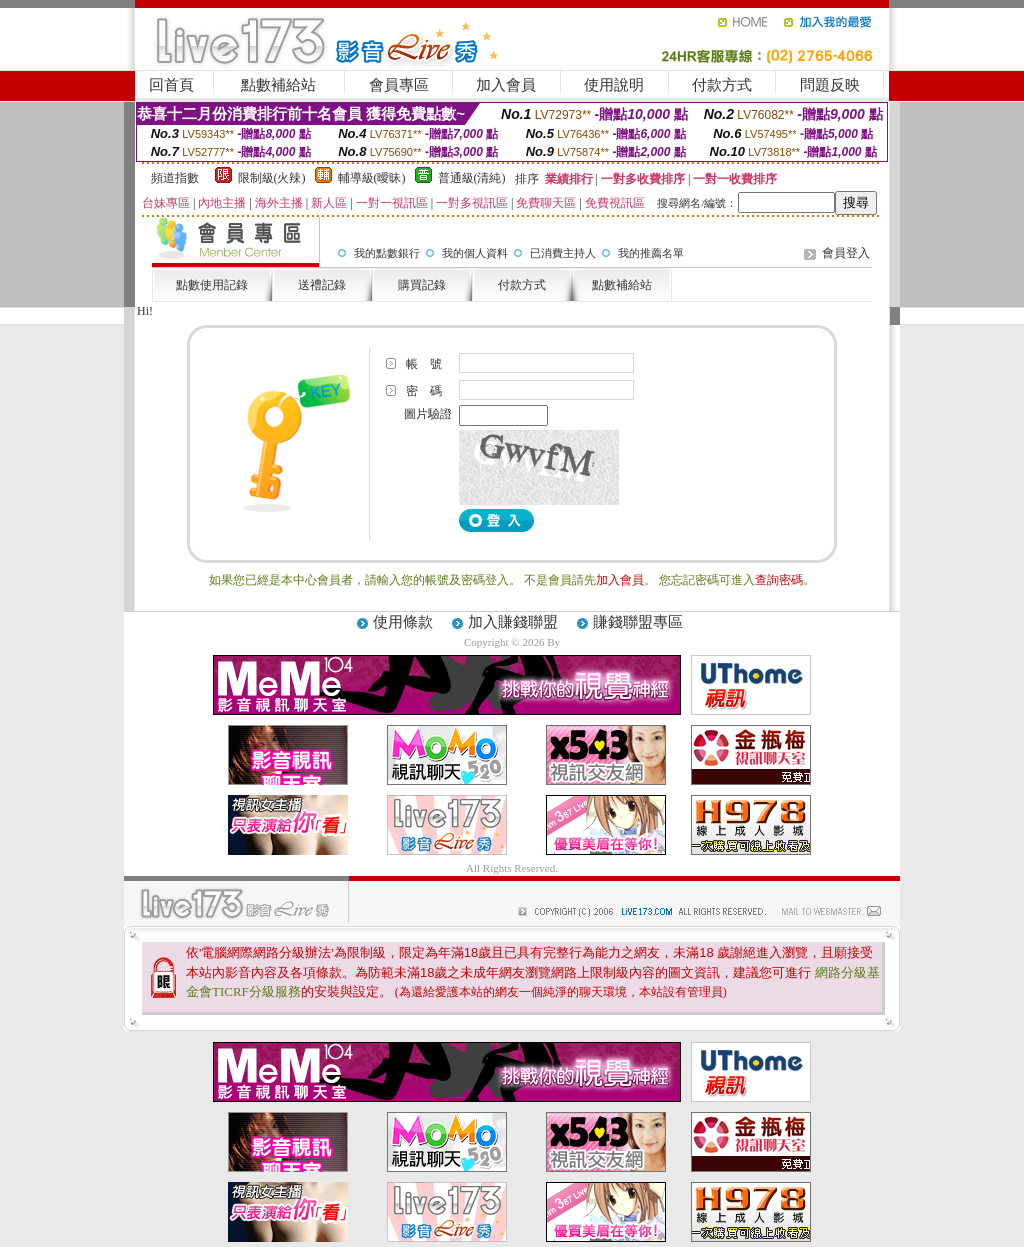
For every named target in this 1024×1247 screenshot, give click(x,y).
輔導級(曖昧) (372, 178)
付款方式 (722, 85)
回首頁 (171, 85)
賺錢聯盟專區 (638, 622)
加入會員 (506, 85)
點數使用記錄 (212, 285)
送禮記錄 (322, 285)
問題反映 (830, 85)
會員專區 (399, 85)
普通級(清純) (472, 178)
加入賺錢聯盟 (513, 622)
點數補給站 (278, 85)
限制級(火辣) (272, 178)
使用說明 (614, 85)
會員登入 (846, 253)
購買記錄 (422, 285)
